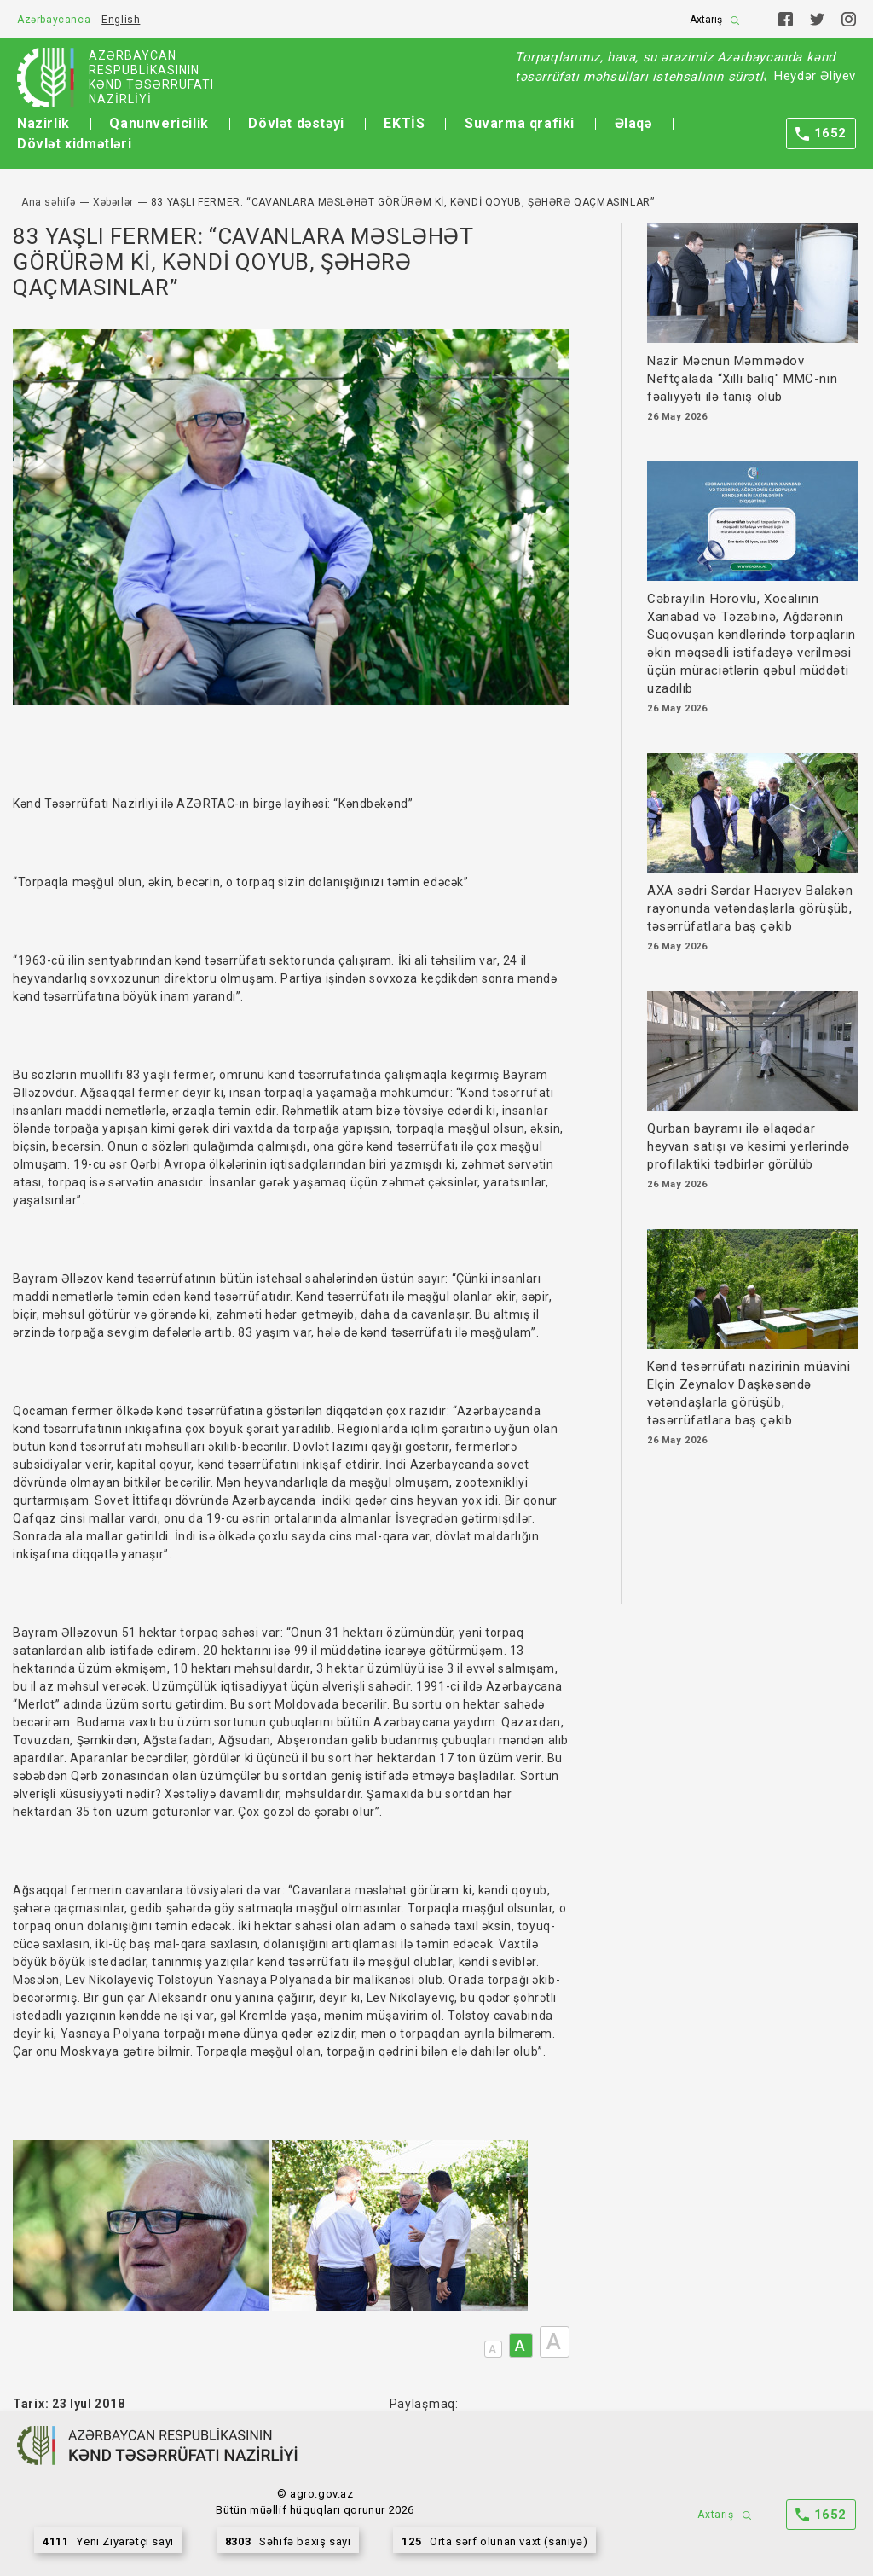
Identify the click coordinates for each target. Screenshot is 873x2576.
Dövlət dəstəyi (296, 123)
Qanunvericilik (158, 123)
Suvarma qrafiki (520, 123)
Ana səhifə (48, 202)
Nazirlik (43, 123)
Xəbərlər (113, 202)
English (120, 20)
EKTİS (404, 123)
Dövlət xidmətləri (74, 144)
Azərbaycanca (53, 20)
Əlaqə (633, 123)
